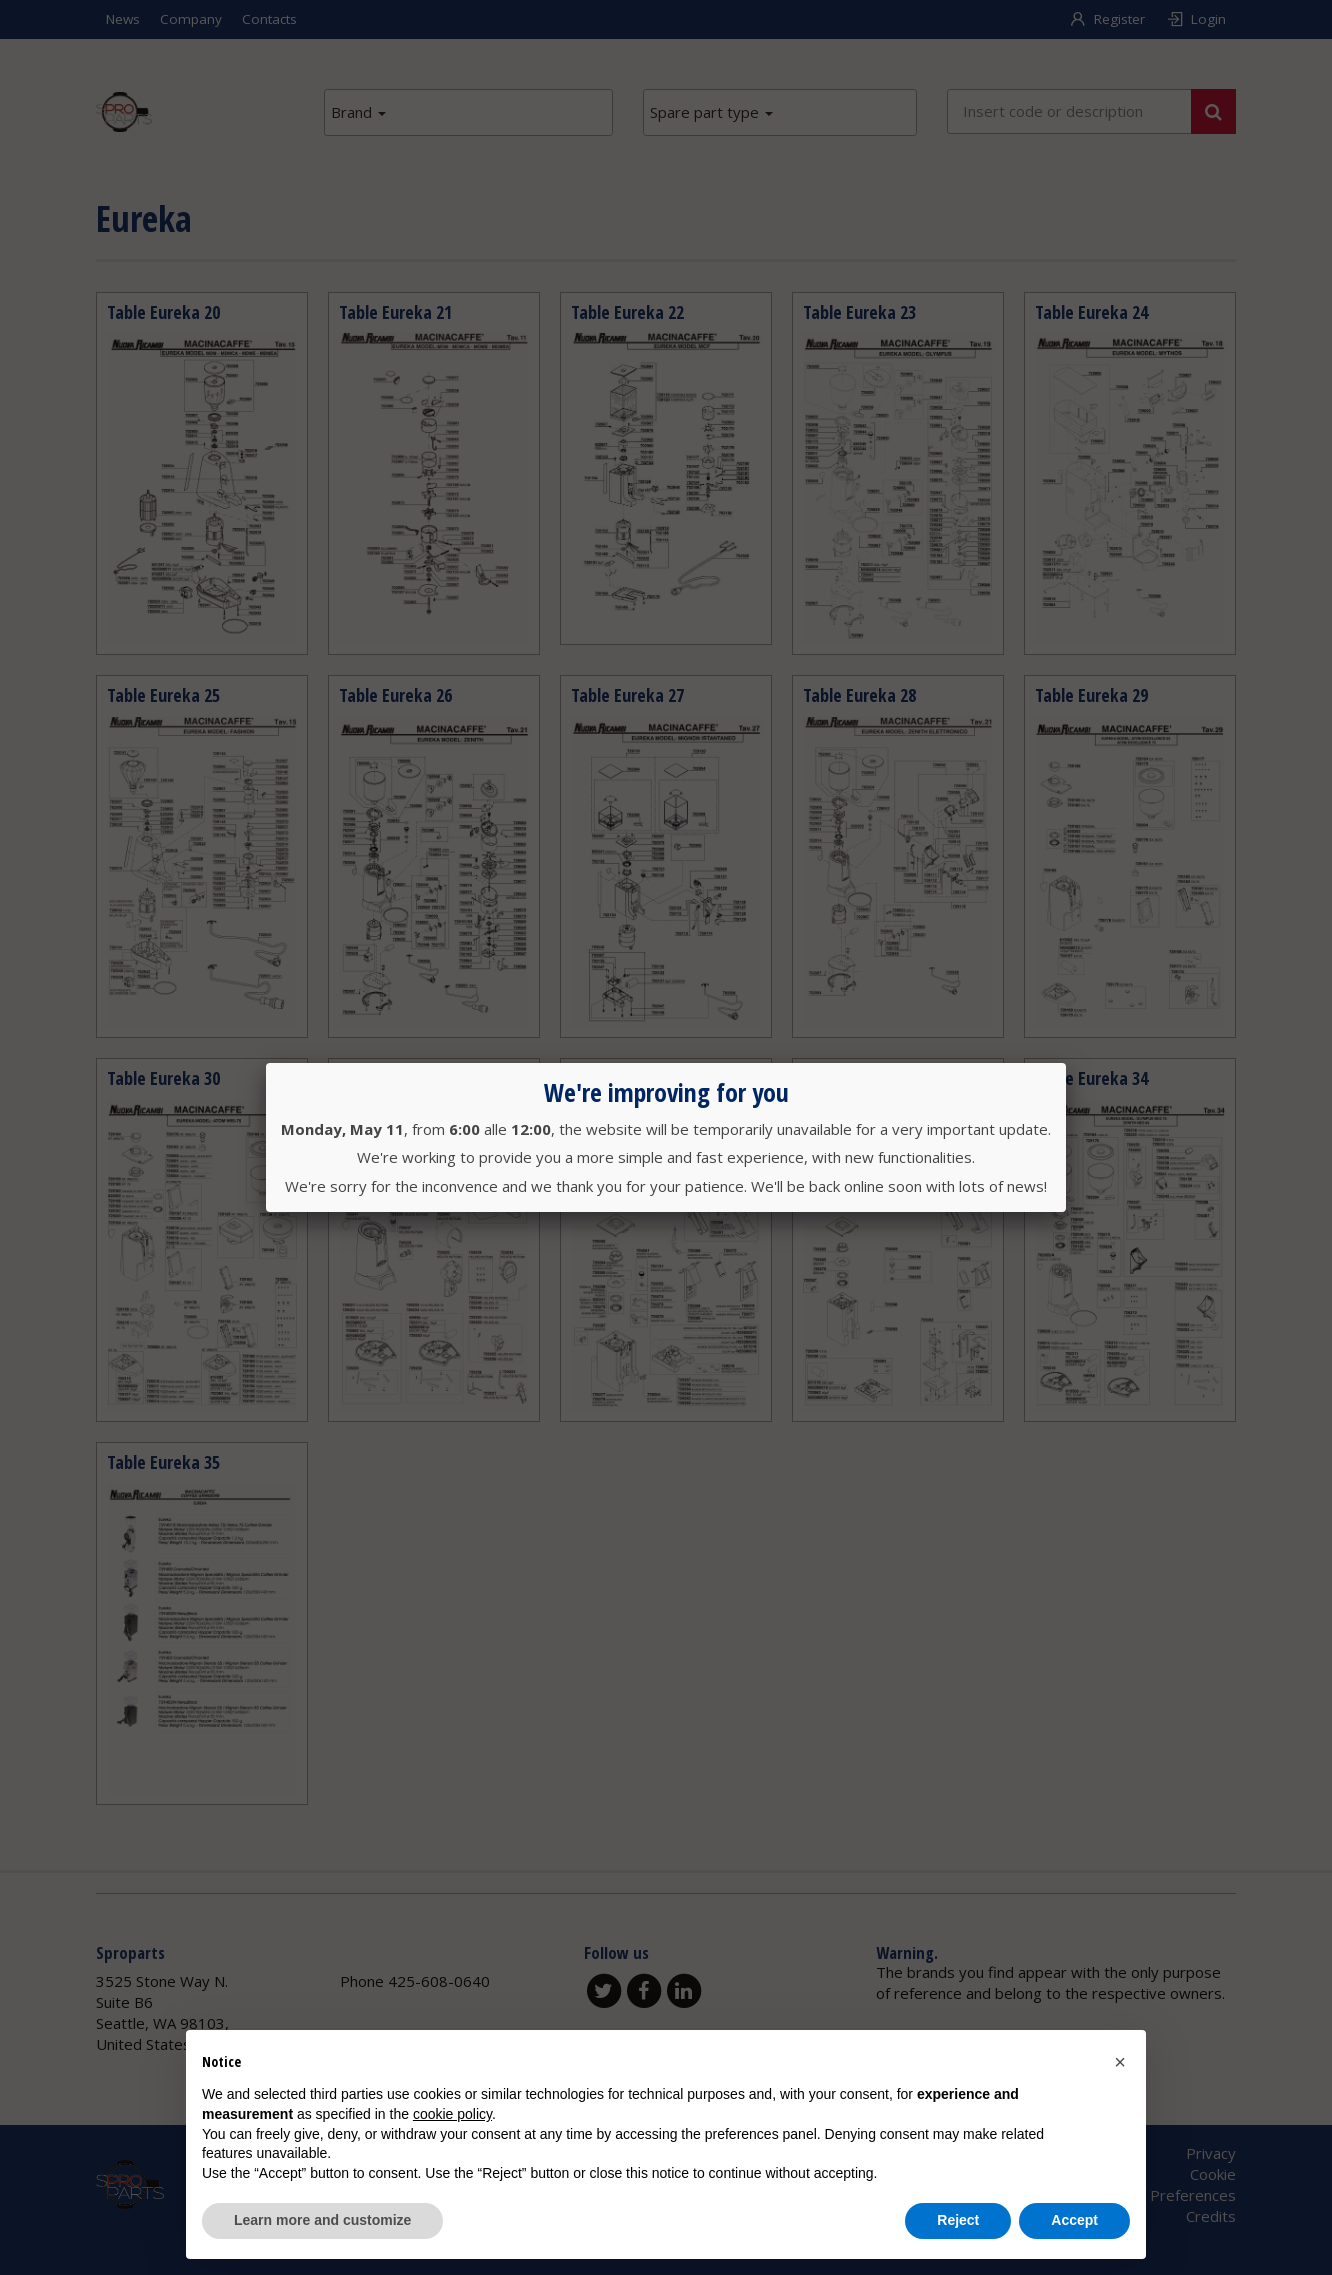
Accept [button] (1074, 2220)
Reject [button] (958, 2220)
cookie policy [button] (452, 2114)
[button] (1120, 2062)
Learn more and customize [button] (322, 2220)
